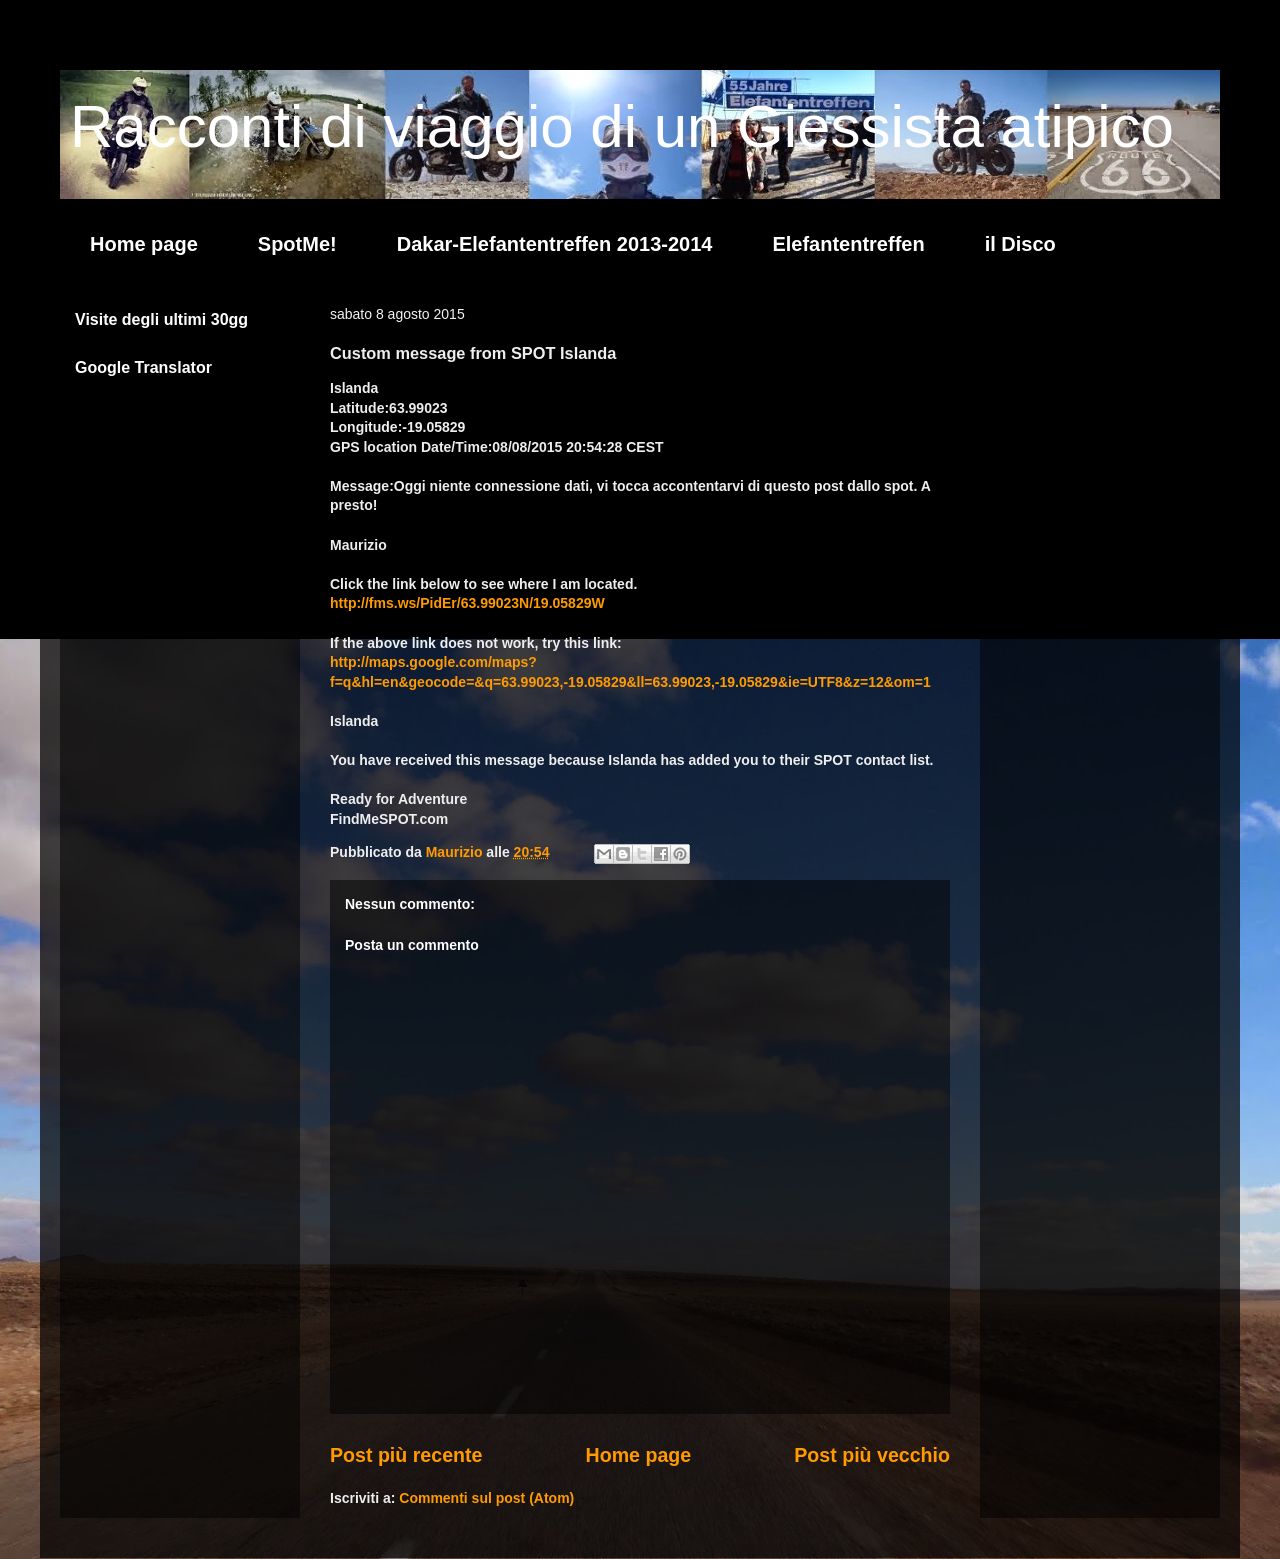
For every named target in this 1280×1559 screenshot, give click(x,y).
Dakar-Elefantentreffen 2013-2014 (555, 244)
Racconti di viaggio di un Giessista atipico (622, 126)
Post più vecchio (872, 1455)
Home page (144, 244)
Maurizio (456, 852)
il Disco (1020, 244)
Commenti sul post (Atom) (486, 1498)
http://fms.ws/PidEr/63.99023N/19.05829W (467, 603)
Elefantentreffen (848, 244)
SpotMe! (297, 244)
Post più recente (406, 1455)
